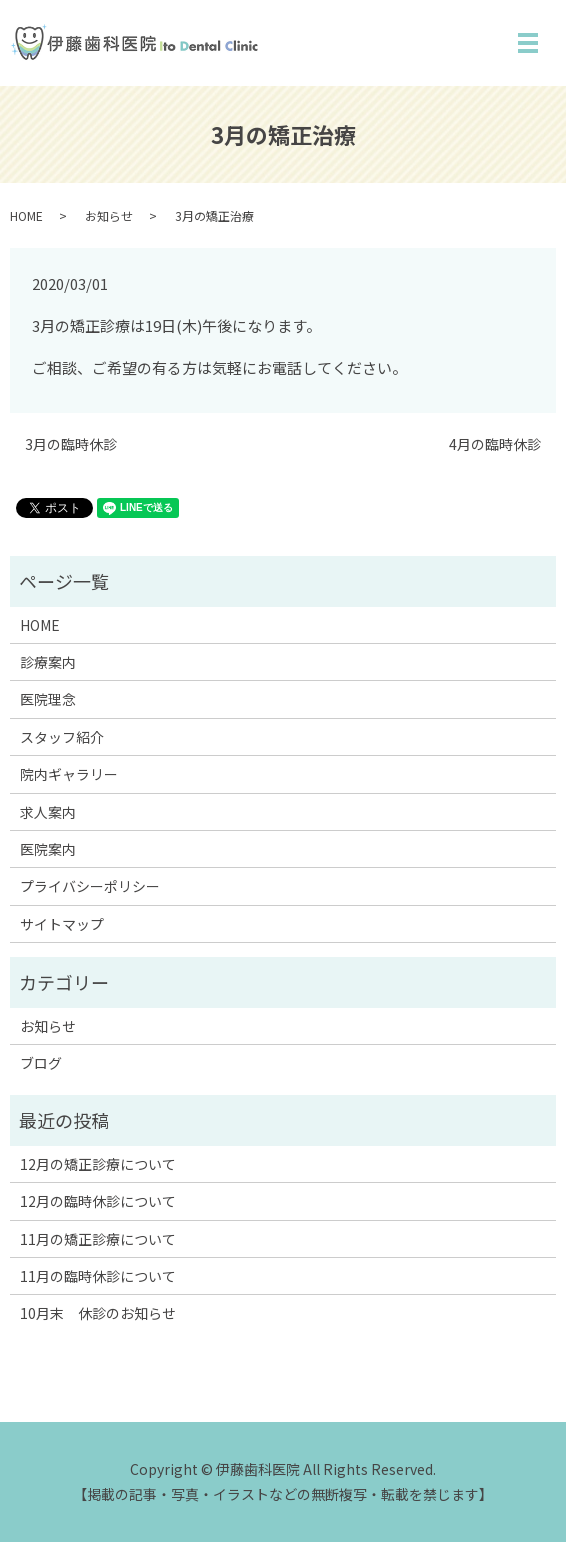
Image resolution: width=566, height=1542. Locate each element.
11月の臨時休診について (98, 1276)
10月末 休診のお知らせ (98, 1313)
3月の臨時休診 (71, 444)
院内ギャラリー (69, 774)
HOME (26, 215)
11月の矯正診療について (98, 1239)
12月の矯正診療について (98, 1164)
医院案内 (48, 849)
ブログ (41, 1063)
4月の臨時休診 (495, 444)
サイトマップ (62, 924)
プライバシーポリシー (90, 886)
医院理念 (48, 699)
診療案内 (48, 662)
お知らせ (109, 215)
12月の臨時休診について (98, 1201)
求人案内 (48, 812)
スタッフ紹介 (62, 737)
